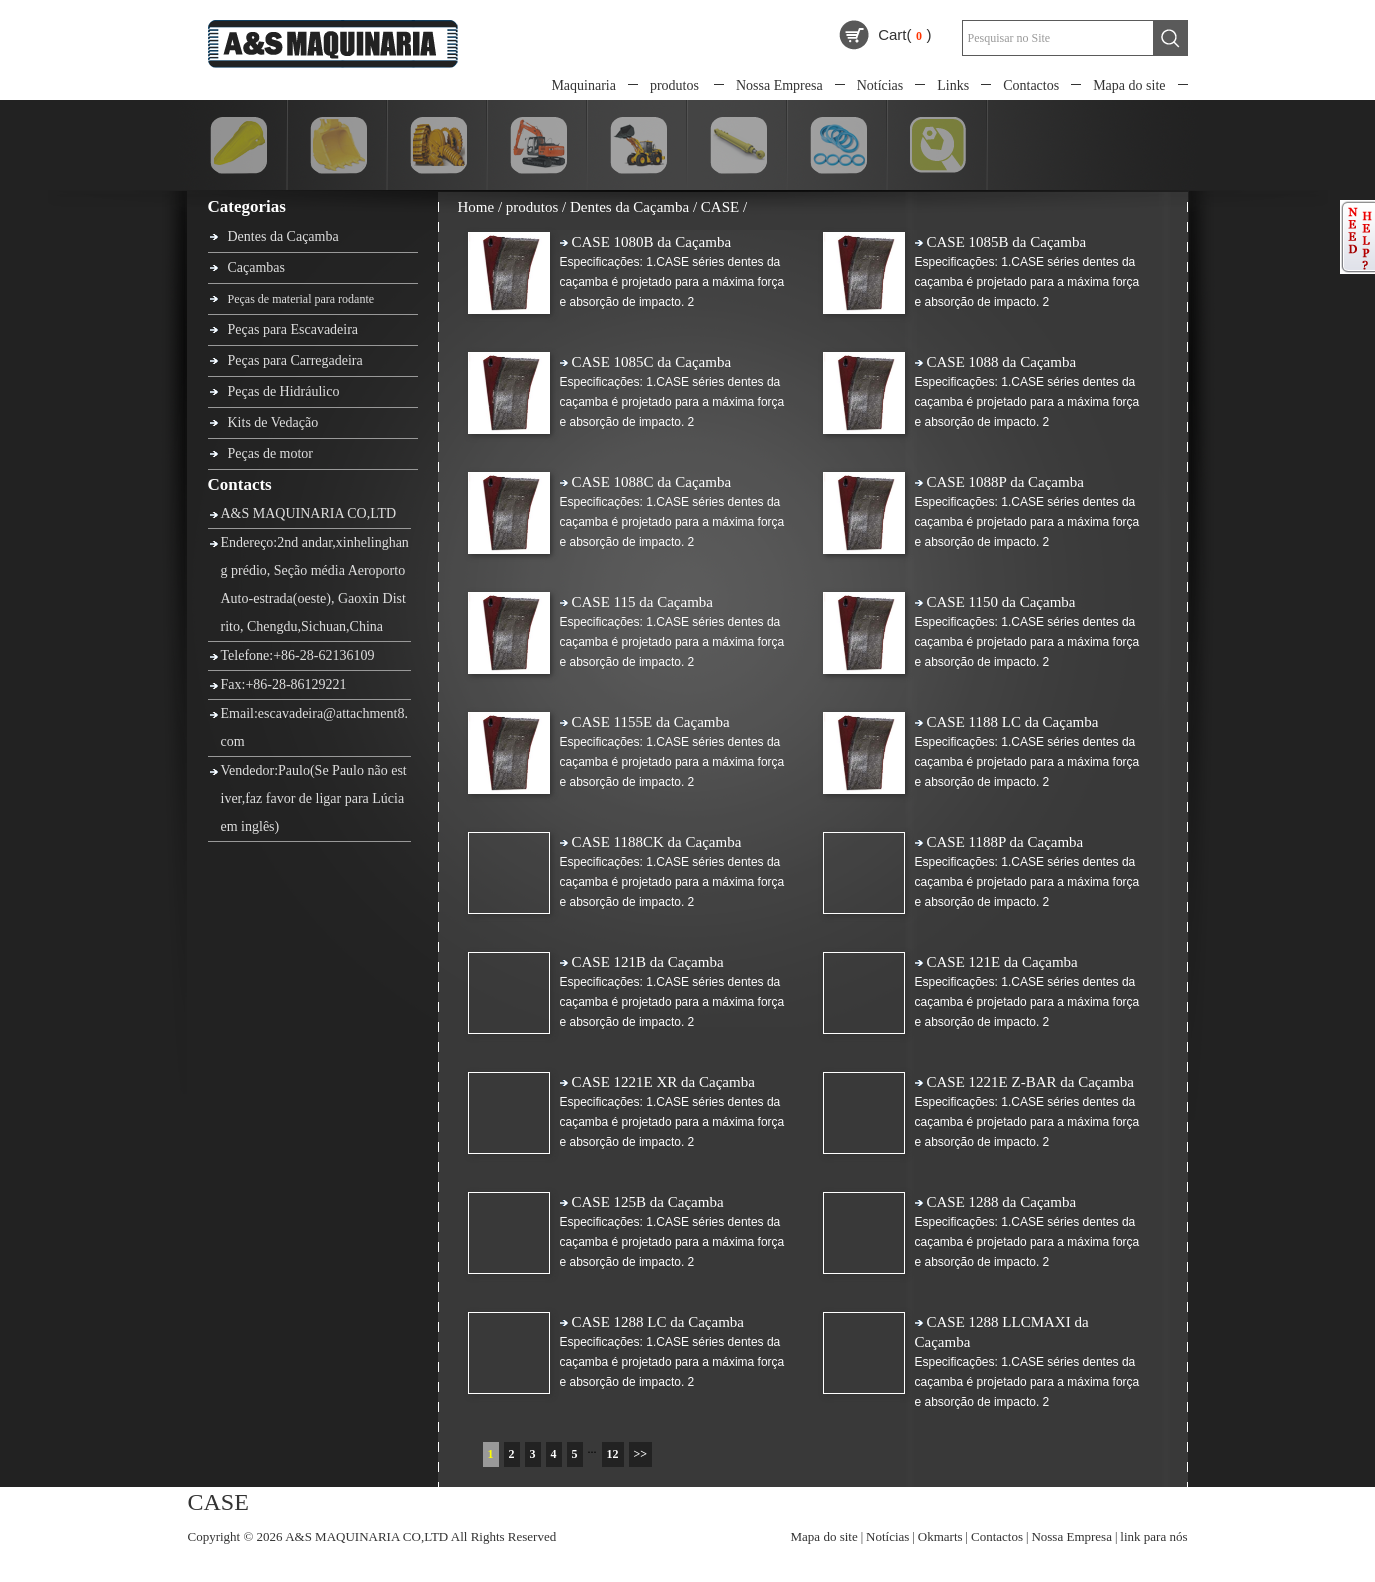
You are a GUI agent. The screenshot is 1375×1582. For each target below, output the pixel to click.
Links (953, 85)
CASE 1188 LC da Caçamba (1013, 722)
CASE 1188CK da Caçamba (657, 842)
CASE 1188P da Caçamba (1005, 842)
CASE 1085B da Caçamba (1007, 242)
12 (613, 1454)
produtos (674, 85)
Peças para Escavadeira (293, 329)
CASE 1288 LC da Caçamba (658, 1322)
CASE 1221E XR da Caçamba (663, 1082)
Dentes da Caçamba (283, 236)
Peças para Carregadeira (295, 360)
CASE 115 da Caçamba (643, 602)
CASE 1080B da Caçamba (652, 242)
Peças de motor (271, 453)
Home (476, 207)
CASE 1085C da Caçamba (652, 362)
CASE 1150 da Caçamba (1001, 602)
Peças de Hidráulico (284, 391)
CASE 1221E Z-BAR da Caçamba (1030, 1082)
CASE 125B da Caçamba (648, 1202)
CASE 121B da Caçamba (648, 962)
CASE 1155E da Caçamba (651, 722)
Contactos (1031, 85)
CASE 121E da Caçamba (1002, 962)
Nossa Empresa (779, 85)
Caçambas (257, 267)
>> (641, 1454)
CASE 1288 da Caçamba (1002, 1202)
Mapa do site (1129, 85)
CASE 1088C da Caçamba (652, 482)
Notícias (880, 85)
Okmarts (940, 1536)
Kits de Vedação (273, 422)
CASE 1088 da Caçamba (1002, 362)
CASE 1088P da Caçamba (1005, 482)
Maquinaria (583, 85)
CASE (720, 207)
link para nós (1153, 1536)
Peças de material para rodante (301, 299)
